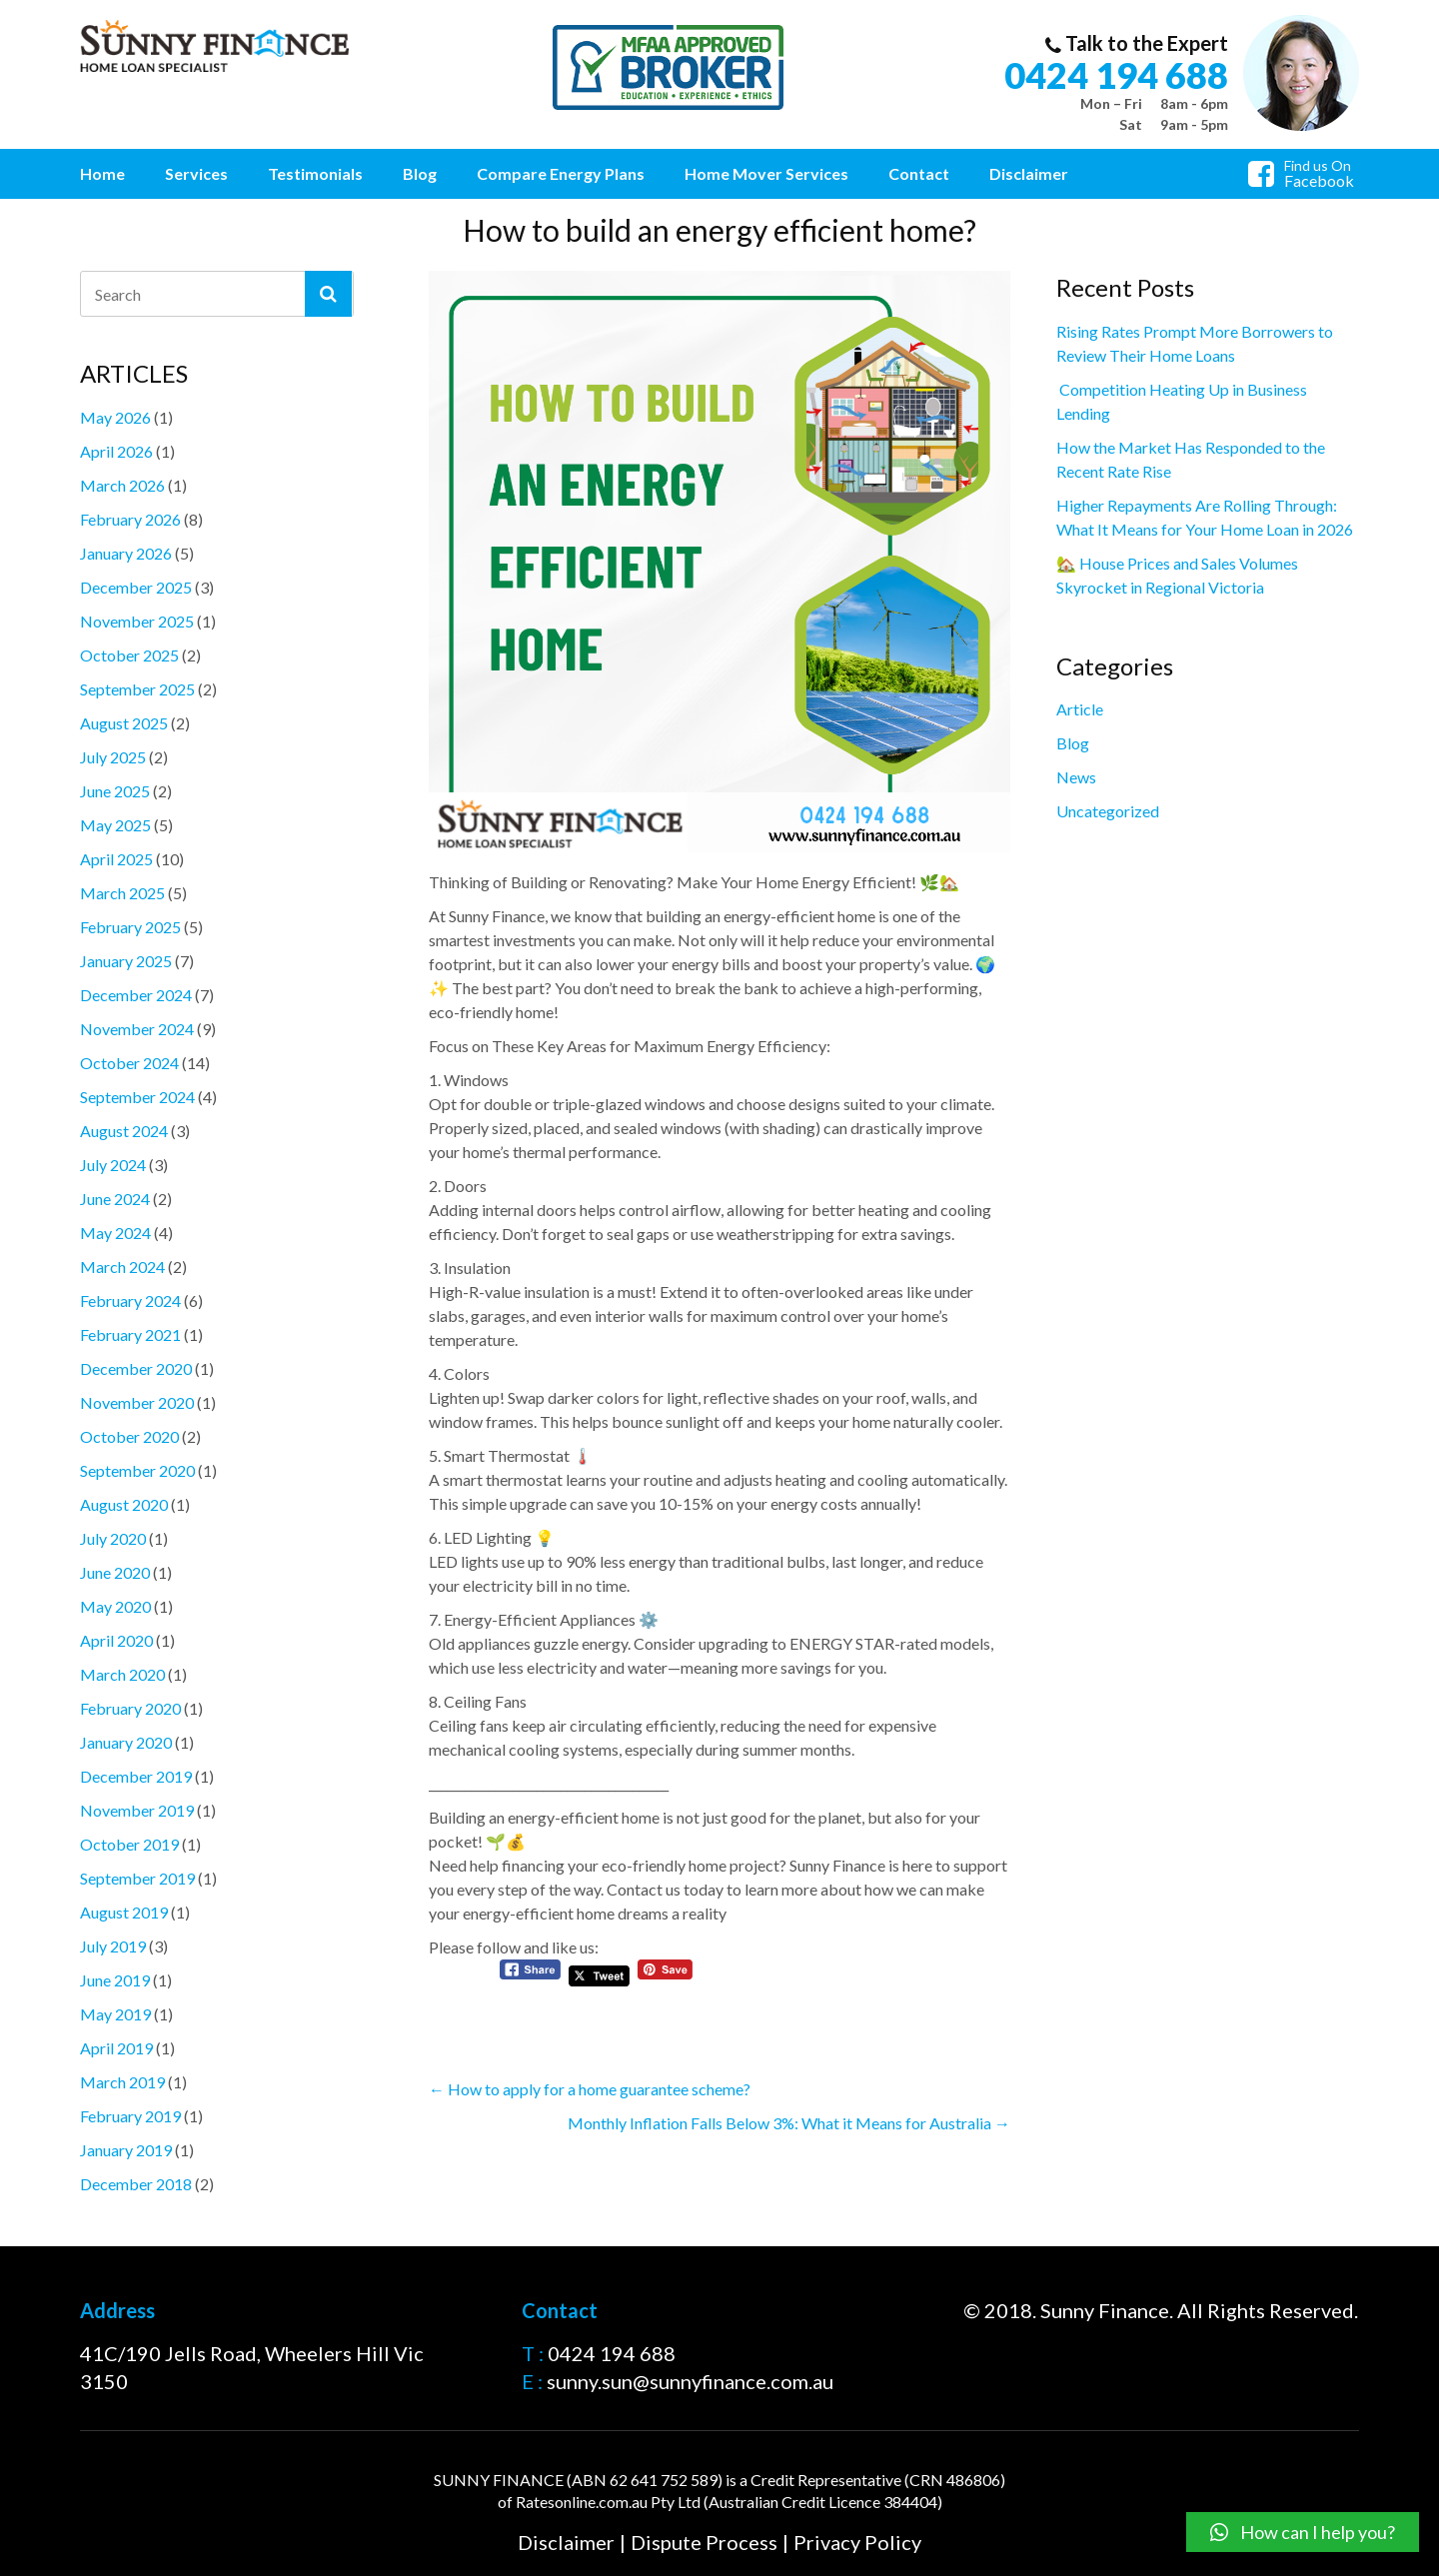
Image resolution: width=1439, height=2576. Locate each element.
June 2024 (115, 1198)
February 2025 (130, 926)
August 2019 (124, 1912)
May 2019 (115, 2013)
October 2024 (129, 1062)
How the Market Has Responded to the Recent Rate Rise (1190, 459)
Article (1079, 708)
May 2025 (115, 824)
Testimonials (315, 173)
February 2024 (130, 1300)
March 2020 (122, 1674)
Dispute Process (704, 2542)
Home (102, 173)
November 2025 (137, 621)
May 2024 (115, 1232)
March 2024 (122, 1266)
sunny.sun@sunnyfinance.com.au (690, 2381)
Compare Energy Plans (561, 173)
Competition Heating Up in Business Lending (1181, 401)
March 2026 (122, 485)
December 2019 (136, 1776)
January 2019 (126, 2149)
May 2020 (115, 1606)
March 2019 (122, 2081)
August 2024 (124, 1130)
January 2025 (126, 960)
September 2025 (137, 688)
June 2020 (115, 1572)
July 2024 (113, 1164)
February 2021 (130, 1334)
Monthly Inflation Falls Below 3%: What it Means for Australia (789, 2122)
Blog (420, 173)
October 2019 (129, 1844)
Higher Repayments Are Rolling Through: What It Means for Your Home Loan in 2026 (1204, 517)
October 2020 (129, 1436)
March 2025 (122, 892)
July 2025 (113, 756)
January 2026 (126, 553)
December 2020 (136, 1368)
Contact (918, 173)
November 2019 (137, 1810)
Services (196, 173)
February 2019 (130, 2115)
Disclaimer (1028, 173)
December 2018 (136, 2183)
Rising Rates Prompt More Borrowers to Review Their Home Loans (1194, 343)
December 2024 (136, 994)
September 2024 (137, 1096)
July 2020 (113, 1538)
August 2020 (124, 1504)
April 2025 (116, 858)
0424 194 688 (1116, 75)
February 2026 (130, 519)
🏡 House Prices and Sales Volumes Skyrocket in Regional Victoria (1177, 575)
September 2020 (137, 1470)
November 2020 (137, 1402)
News (1076, 776)
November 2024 (137, 1028)
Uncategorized (1107, 810)
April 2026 (116, 451)
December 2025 (136, 587)
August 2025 (124, 722)
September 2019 (137, 1878)
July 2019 (113, 1945)
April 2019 (116, 2047)
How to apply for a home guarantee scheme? (589, 2088)
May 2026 (115, 417)
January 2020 (126, 1742)
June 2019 (115, 1979)
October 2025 (129, 654)
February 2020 (130, 1708)
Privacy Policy (857, 2542)
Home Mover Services (766, 173)
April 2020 (116, 1640)
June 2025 (115, 790)
